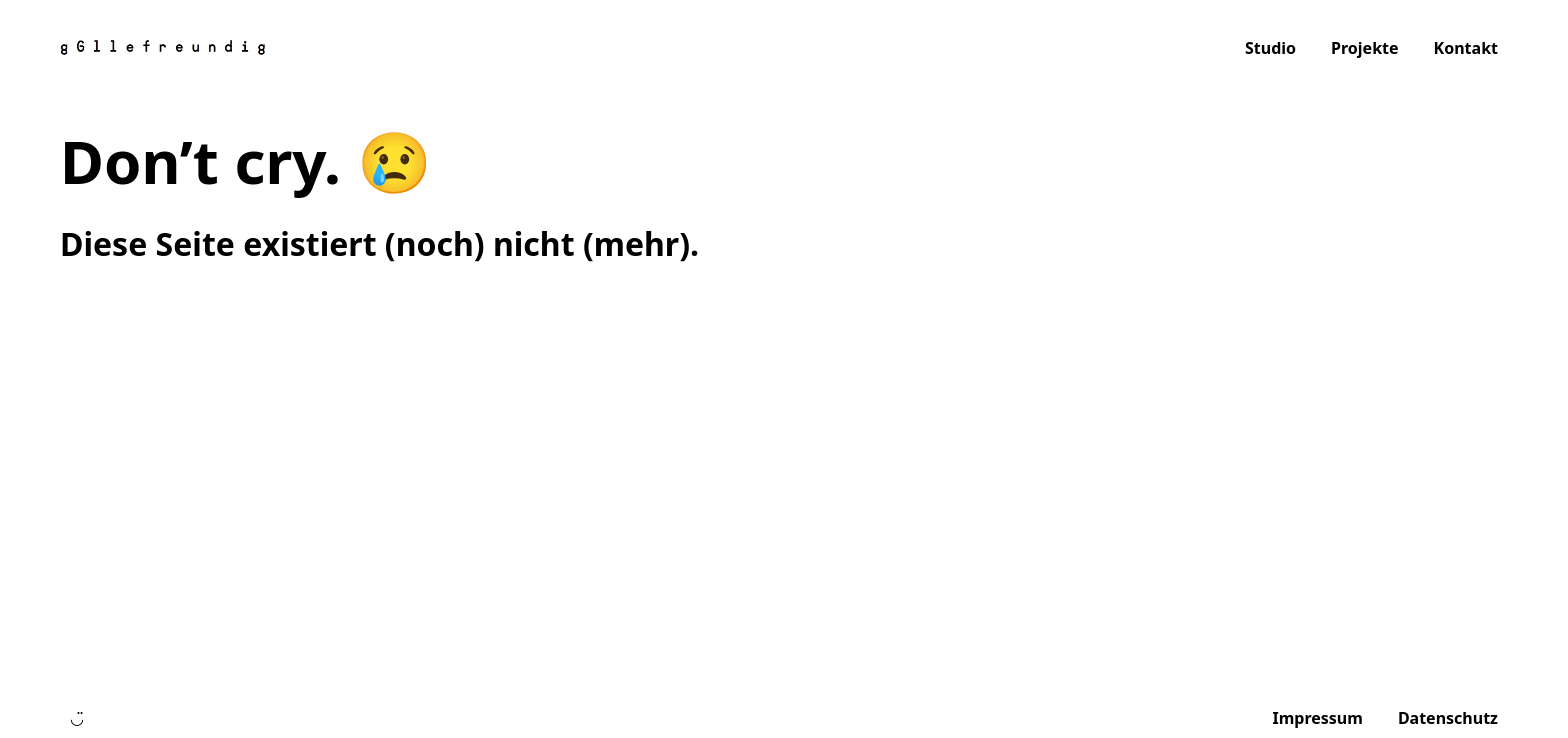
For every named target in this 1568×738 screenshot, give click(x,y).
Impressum (1317, 718)
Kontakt (1466, 48)
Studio (1270, 48)
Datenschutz (1448, 718)
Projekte (1365, 48)
